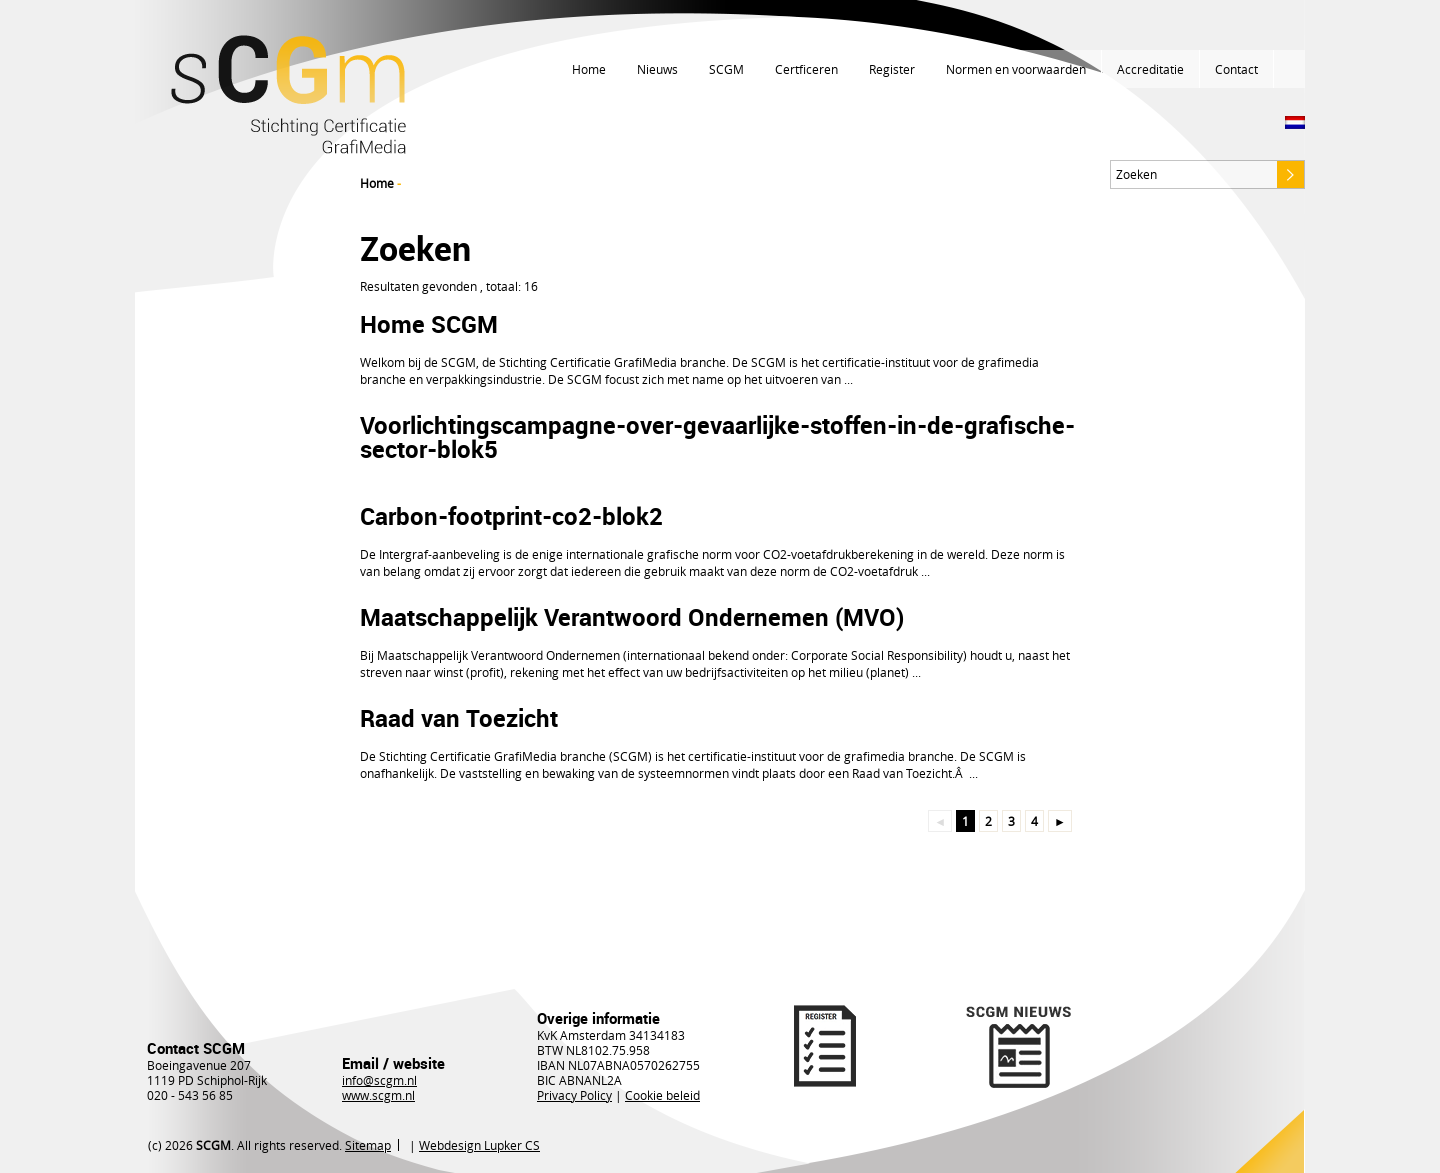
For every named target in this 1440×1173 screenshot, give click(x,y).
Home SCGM (429, 324)
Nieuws (657, 69)
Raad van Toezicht (459, 718)
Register (892, 69)
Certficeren (806, 69)
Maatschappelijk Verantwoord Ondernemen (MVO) (632, 617)
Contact (1236, 69)
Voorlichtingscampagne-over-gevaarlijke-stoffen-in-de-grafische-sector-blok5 (717, 437)
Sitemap (368, 1145)
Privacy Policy (574, 1095)
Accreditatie (1150, 69)
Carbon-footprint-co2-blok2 (511, 516)
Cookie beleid (662, 1095)
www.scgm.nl (378, 1095)
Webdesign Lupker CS (479, 1145)
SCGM (726, 69)
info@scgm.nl (379, 1080)
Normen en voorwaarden (1016, 69)
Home (589, 69)
